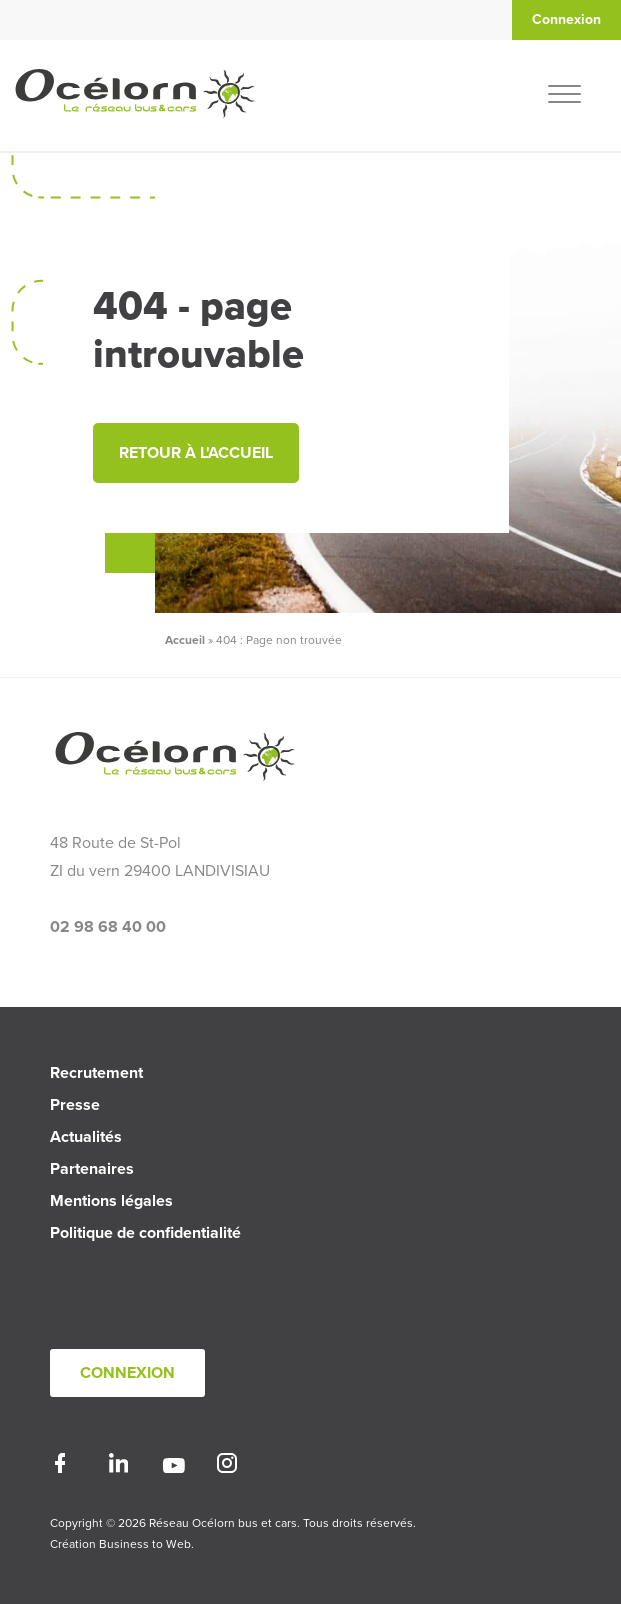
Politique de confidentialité (145, 1233)
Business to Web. (146, 1544)
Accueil (185, 640)
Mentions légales (111, 1201)
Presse (75, 1105)
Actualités (86, 1137)
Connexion (127, 1373)
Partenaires (92, 1169)
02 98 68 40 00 (108, 927)
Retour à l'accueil (196, 453)
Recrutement (96, 1073)
